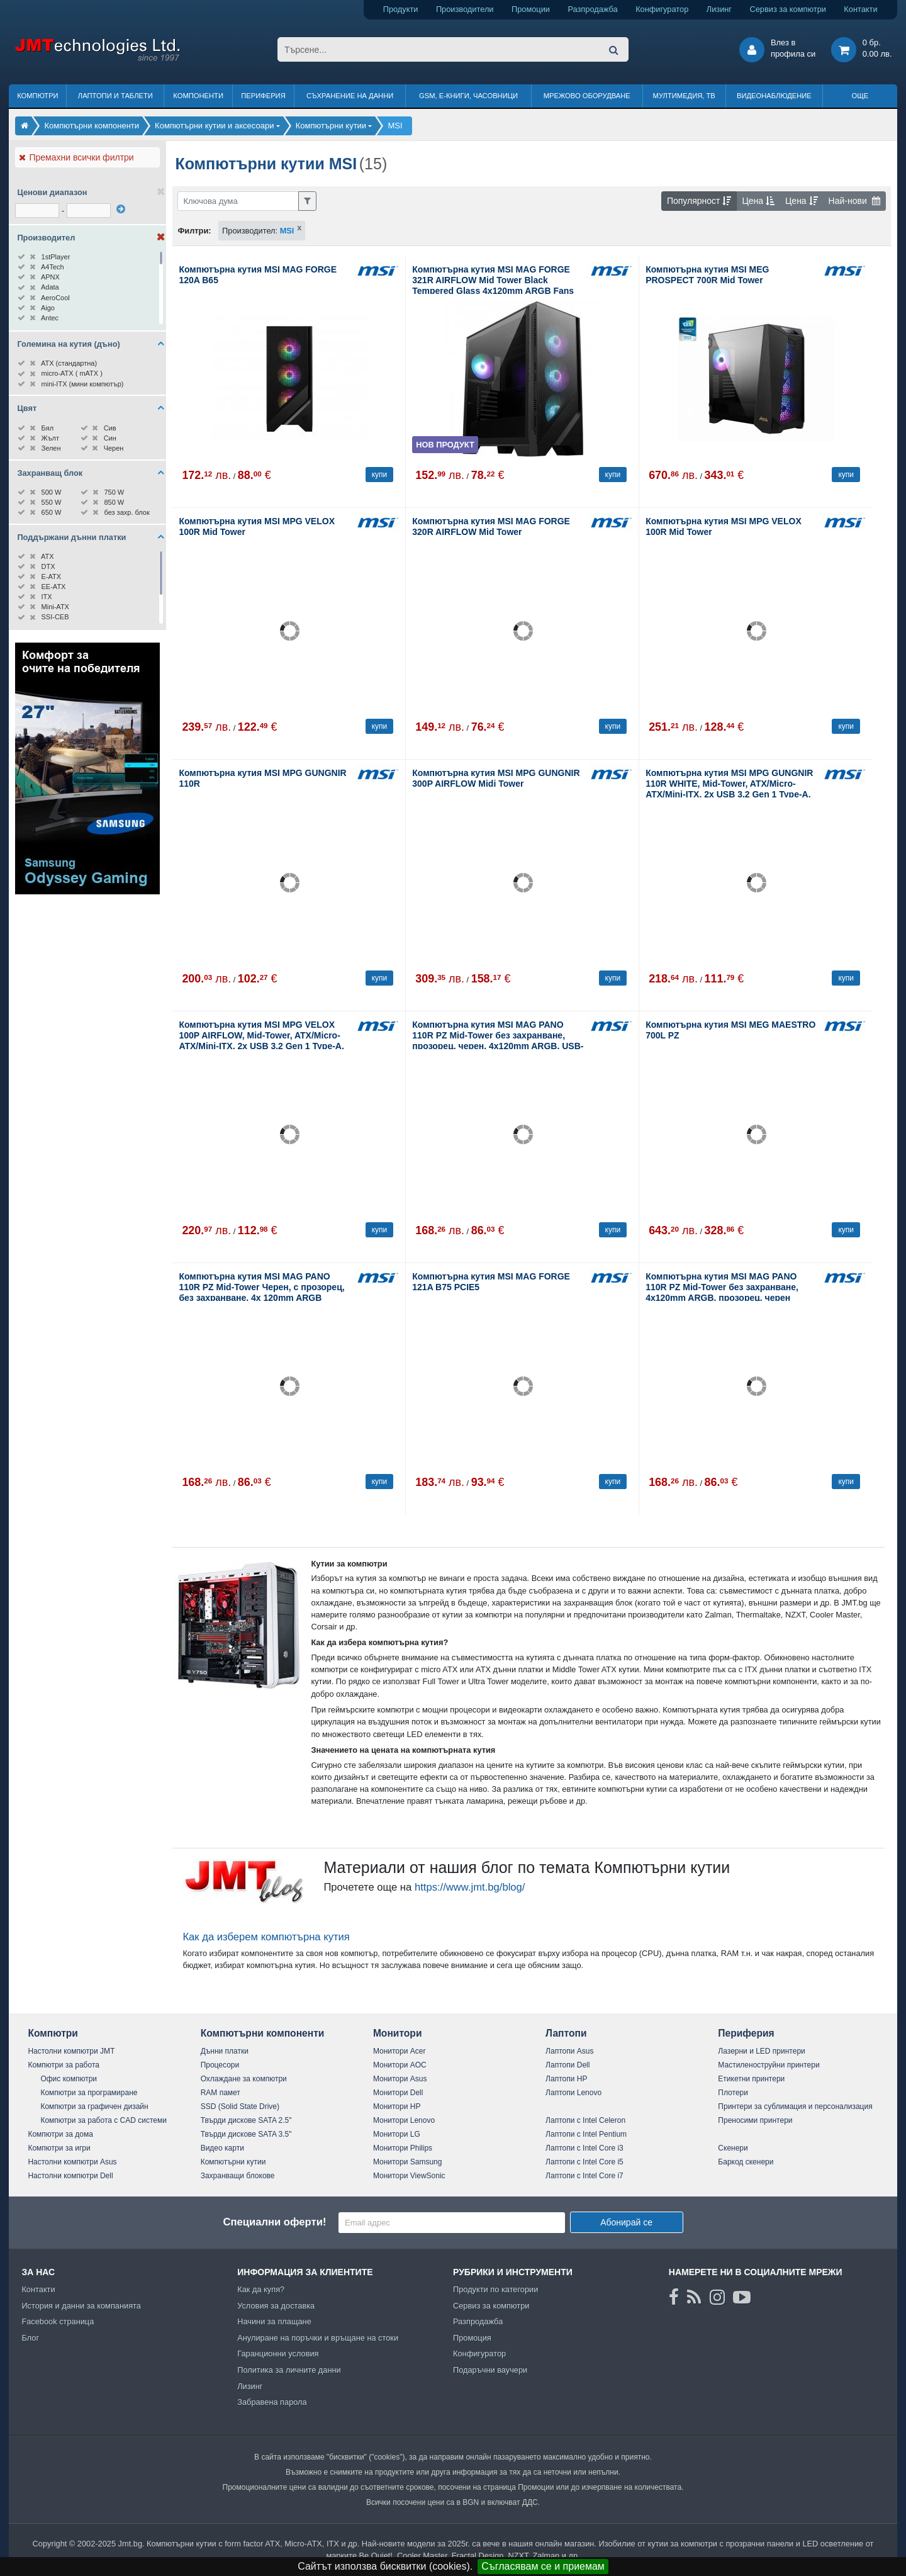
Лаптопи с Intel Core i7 (584, 2175)
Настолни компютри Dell (70, 2175)
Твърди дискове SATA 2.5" (246, 2120)
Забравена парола (272, 2402)
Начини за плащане (274, 2321)
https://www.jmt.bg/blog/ (470, 1887)
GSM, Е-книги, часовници (468, 95)
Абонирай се (626, 2222)
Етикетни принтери (751, 2078)
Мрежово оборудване (587, 95)
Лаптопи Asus (569, 2051)
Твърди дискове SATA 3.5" (246, 2134)
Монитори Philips (402, 2148)
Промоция (472, 2338)
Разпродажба (592, 9)
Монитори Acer (399, 2051)
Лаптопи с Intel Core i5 (584, 2161)
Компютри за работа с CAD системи (103, 2120)
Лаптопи (565, 2033)
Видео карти (222, 2148)
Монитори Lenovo (404, 2120)
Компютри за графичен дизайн (94, 2106)
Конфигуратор (661, 9)
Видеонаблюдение (774, 95)
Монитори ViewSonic (409, 2175)
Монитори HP (397, 2106)
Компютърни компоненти (263, 2033)
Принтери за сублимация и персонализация (795, 2106)
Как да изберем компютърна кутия (265, 1937)
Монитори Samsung (407, 2161)
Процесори (220, 2065)
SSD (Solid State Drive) (240, 2106)
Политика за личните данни (289, 2370)
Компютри (37, 95)
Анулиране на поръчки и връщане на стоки (317, 2338)
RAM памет (220, 2092)
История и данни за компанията (81, 2305)
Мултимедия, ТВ (684, 95)
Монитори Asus (400, 2078)
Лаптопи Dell (567, 2065)
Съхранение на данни (349, 95)
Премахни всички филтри (76, 157)
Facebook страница (57, 2321)
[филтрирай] (121, 209)
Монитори (397, 2033)
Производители (465, 9)
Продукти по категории (495, 2289)
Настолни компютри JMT (71, 2051)
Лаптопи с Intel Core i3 (584, 2148)
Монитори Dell (398, 2092)
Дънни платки (225, 2051)
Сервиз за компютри (787, 9)
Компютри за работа (63, 2065)
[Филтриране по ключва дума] (238, 201)
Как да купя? (260, 2289)
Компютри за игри (59, 2148)
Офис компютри (68, 2078)
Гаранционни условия (277, 2353)
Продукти (400, 9)
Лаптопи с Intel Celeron (585, 2120)
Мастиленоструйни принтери (768, 2065)
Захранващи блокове (238, 2175)
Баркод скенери (745, 2161)
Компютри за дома (60, 2134)
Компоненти (198, 95)
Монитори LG (396, 2134)
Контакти (860, 9)
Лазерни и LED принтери (761, 2051)
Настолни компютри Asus (72, 2161)
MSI (287, 230)
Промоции (531, 9)
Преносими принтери (755, 2120)
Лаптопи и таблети (115, 95)
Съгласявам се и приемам (543, 2566)
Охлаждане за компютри (244, 2078)
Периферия (263, 95)
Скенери (732, 2148)
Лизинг (719, 9)
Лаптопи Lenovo (573, 2092)
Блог (30, 2338)
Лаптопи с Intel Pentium (586, 2134)
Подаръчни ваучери (490, 2370)
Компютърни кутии (233, 2161)
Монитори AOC (400, 2065)
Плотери (733, 2092)
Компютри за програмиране (88, 2092)
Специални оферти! (274, 2222)
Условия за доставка (276, 2305)
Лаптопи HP (566, 2078)
